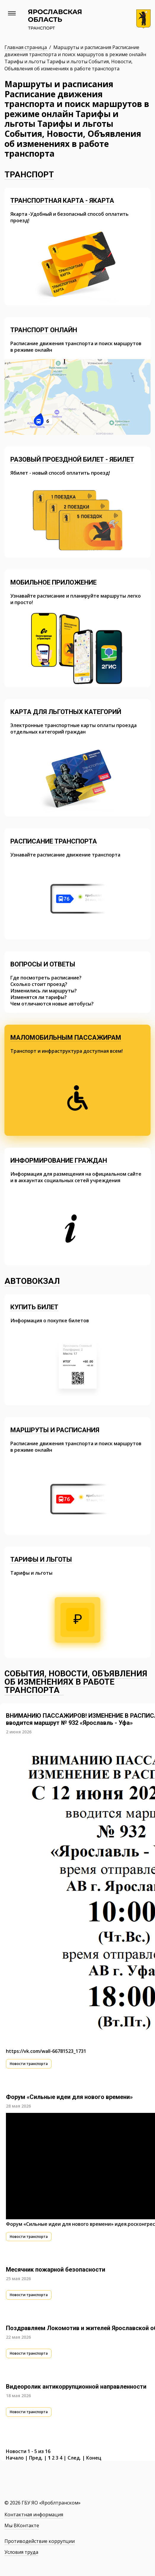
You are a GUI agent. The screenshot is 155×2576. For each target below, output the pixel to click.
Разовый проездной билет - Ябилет (72, 459)
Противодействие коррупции (39, 2541)
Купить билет (34, 1307)
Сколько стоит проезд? (38, 984)
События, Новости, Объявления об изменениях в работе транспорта (75, 1682)
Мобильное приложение (53, 582)
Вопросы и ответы (42, 964)
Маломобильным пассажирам (65, 1037)
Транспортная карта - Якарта (62, 200)
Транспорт (29, 174)
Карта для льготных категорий (65, 712)
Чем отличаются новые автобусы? (52, 1003)
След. (74, 2458)
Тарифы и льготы (41, 1559)
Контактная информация (33, 2514)
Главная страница (26, 47)
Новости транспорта (29, 2063)
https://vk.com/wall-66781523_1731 (46, 2051)
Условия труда (21, 2552)
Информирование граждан (58, 1160)
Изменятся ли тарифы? (38, 997)
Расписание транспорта (53, 841)
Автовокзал (32, 1281)
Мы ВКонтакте (21, 2525)
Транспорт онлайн (43, 330)
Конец (93, 2458)
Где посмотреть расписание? (46, 977)
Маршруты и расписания (54, 1430)
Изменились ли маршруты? (43, 990)
